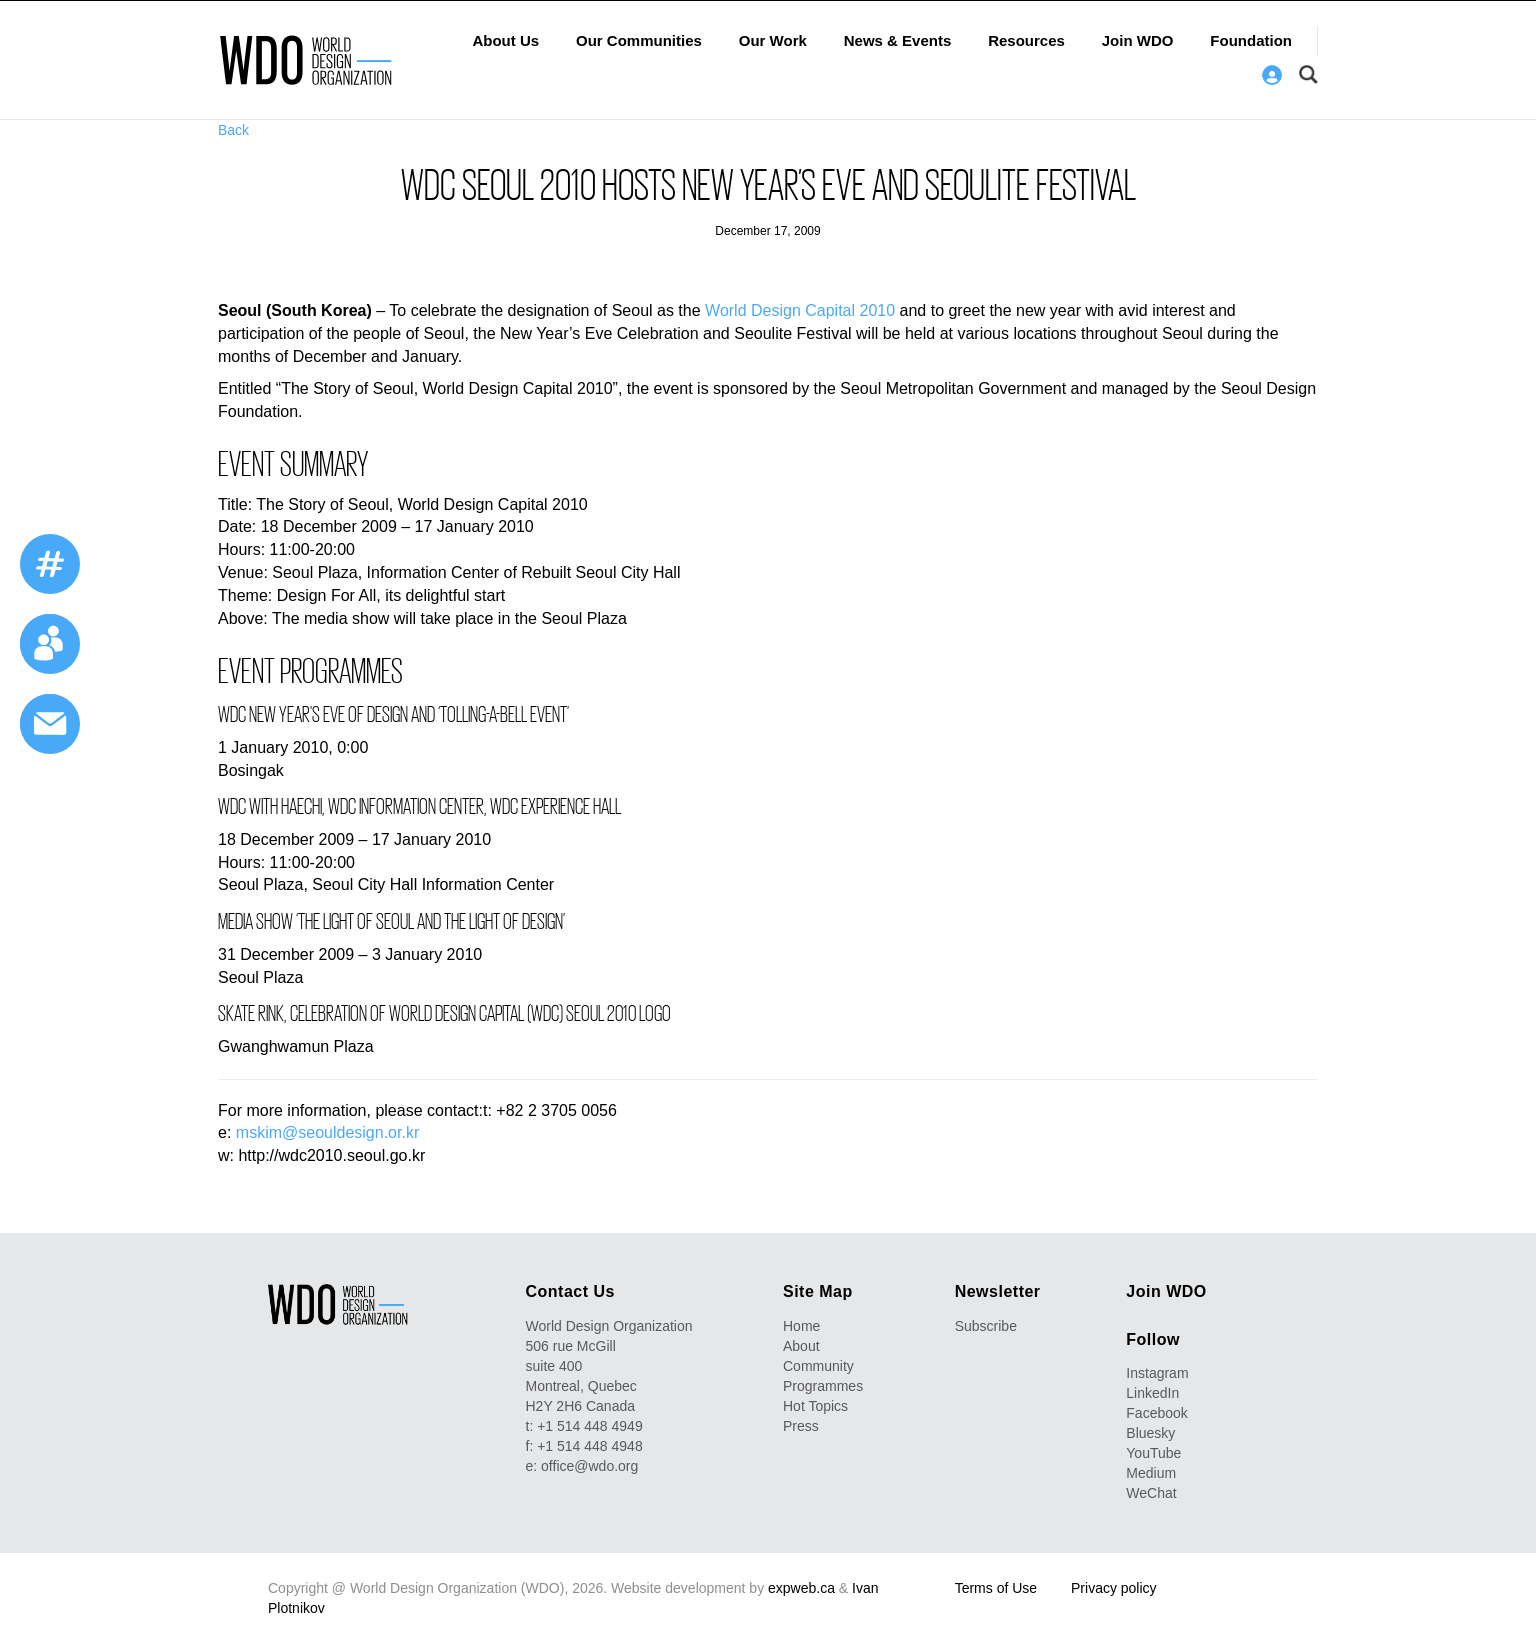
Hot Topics (815, 1406)
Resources (1026, 40)
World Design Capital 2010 (800, 310)
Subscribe (986, 1326)
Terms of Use (996, 1588)
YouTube (1153, 1453)
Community (818, 1366)
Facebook (1156, 1413)
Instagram (1157, 1373)
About (801, 1346)
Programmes (823, 1386)
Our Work (773, 40)
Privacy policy (1114, 1588)
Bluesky (1150, 1433)
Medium (1151, 1473)
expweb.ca (801, 1588)
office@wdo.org (589, 1466)
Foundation (1251, 40)
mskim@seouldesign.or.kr (327, 1132)
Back (233, 130)
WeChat (1151, 1493)
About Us (505, 40)
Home (801, 1326)
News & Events (898, 40)
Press (801, 1426)
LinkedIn (1152, 1393)
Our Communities (639, 40)
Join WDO (1138, 40)
